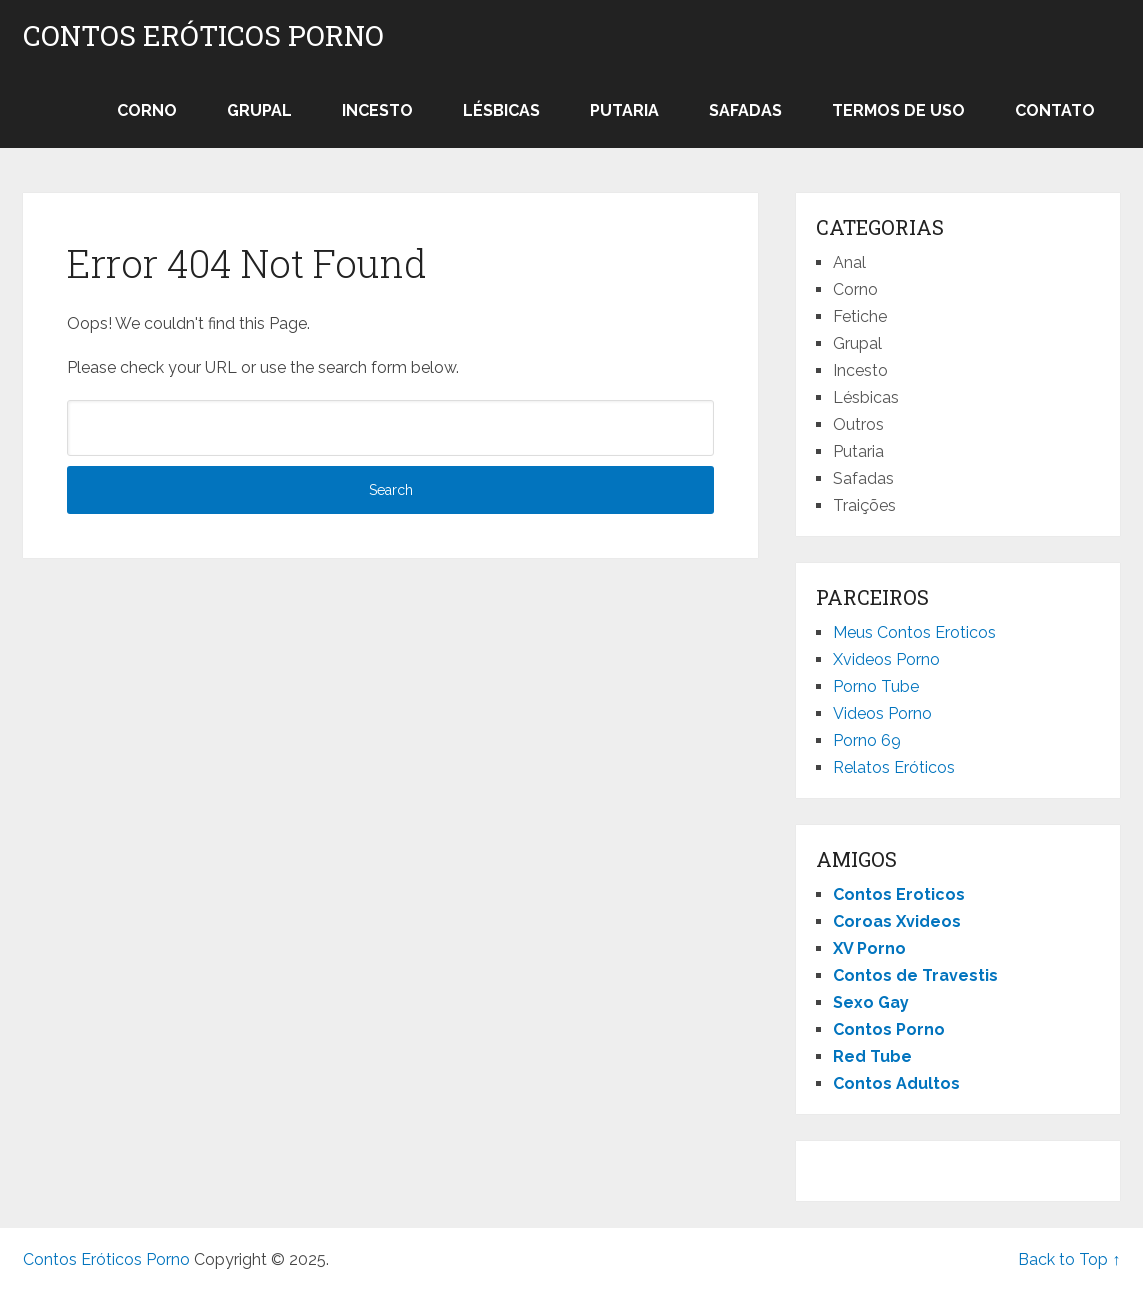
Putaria (624, 110)
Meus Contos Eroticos (914, 632)
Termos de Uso (898, 110)
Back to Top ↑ (1069, 1259)
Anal (849, 262)
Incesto (377, 110)
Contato (1055, 110)
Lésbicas (501, 110)
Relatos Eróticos (894, 767)
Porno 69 (867, 740)
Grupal (259, 110)
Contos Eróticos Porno (203, 36)
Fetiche (860, 316)
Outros (858, 424)
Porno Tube (876, 686)
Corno (147, 110)
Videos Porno (882, 713)
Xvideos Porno (886, 659)
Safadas (745, 110)
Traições (864, 505)
